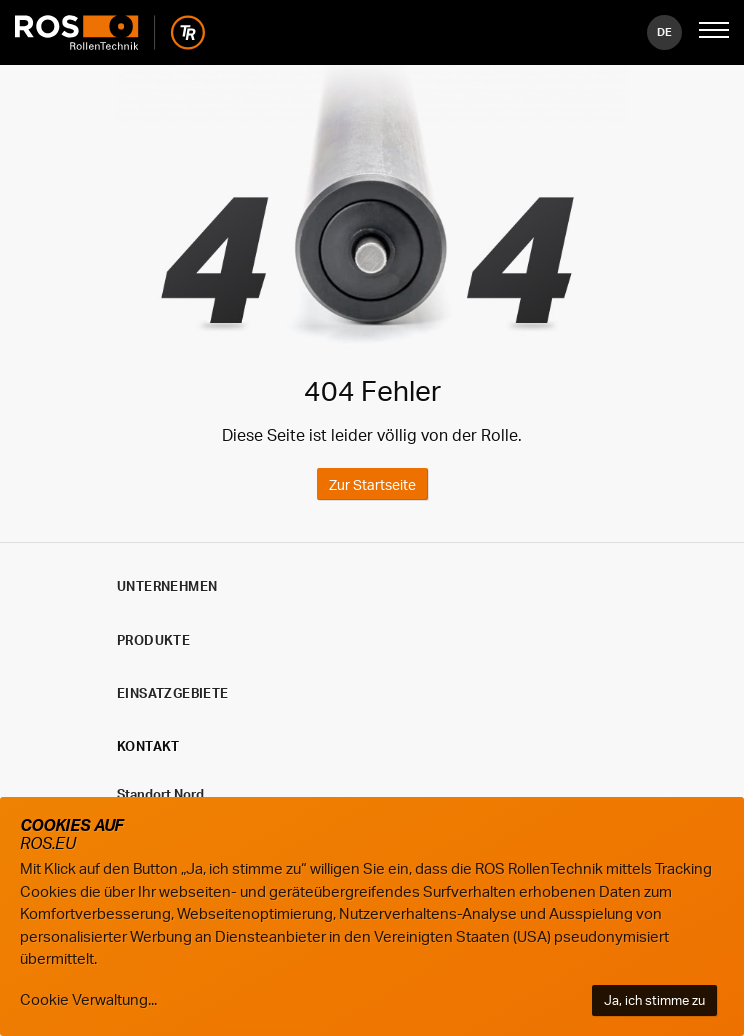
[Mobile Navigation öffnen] (714, 32)
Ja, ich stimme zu (654, 1000)
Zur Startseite (372, 484)
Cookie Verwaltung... (88, 999)
